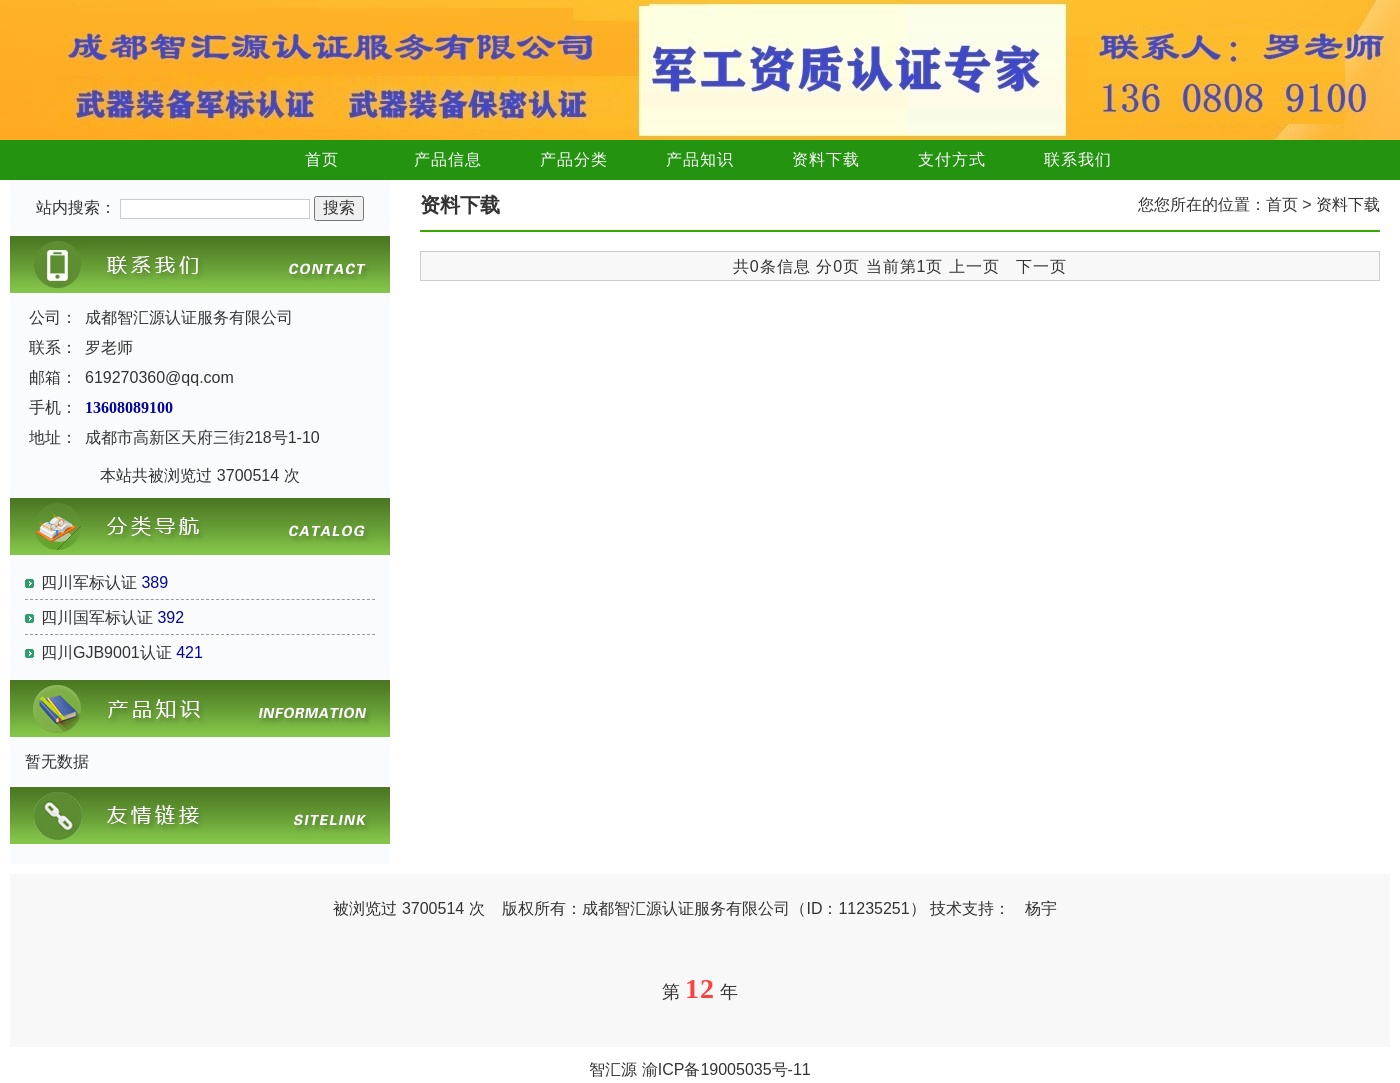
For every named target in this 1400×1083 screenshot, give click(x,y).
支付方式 (952, 159)
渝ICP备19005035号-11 (726, 1069)
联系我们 (1078, 159)
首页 (322, 159)
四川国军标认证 (97, 617)
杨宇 (1041, 908)
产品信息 (448, 159)
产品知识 (700, 159)
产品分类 (574, 159)
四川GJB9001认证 (106, 652)
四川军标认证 (89, 582)
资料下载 (826, 159)
